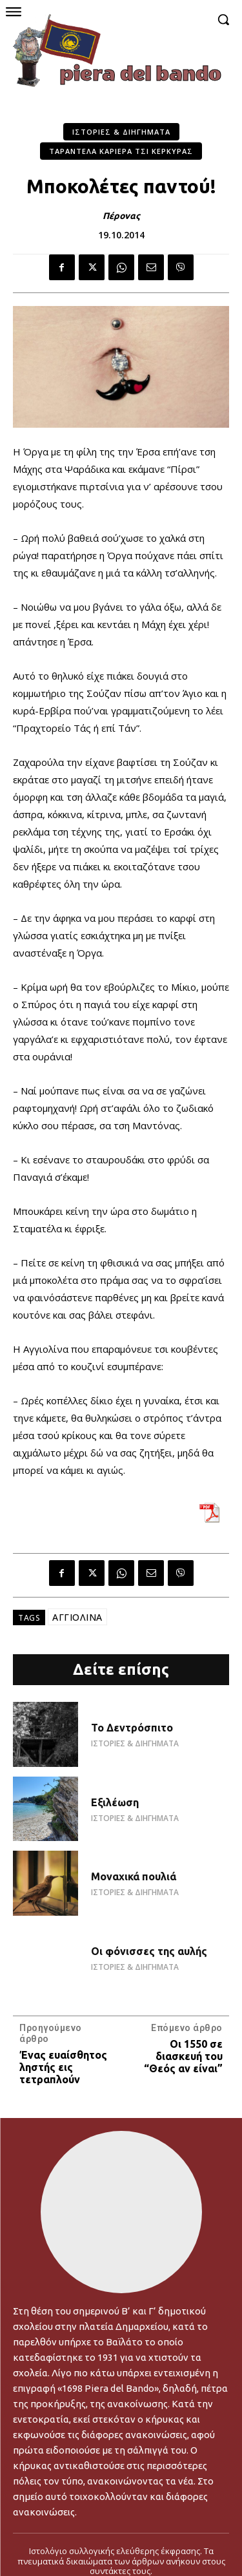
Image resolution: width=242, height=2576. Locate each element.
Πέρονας (121, 216)
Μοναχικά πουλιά (133, 1876)
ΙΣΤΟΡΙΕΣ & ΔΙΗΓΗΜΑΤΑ (121, 131)
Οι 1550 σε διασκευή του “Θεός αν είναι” (183, 2056)
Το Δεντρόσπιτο (132, 1727)
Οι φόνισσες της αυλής (149, 1951)
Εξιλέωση (115, 1802)
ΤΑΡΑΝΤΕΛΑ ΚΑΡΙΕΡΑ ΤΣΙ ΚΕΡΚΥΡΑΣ (121, 151)
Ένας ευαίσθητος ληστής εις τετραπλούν (63, 2067)
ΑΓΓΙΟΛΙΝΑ (77, 1617)
